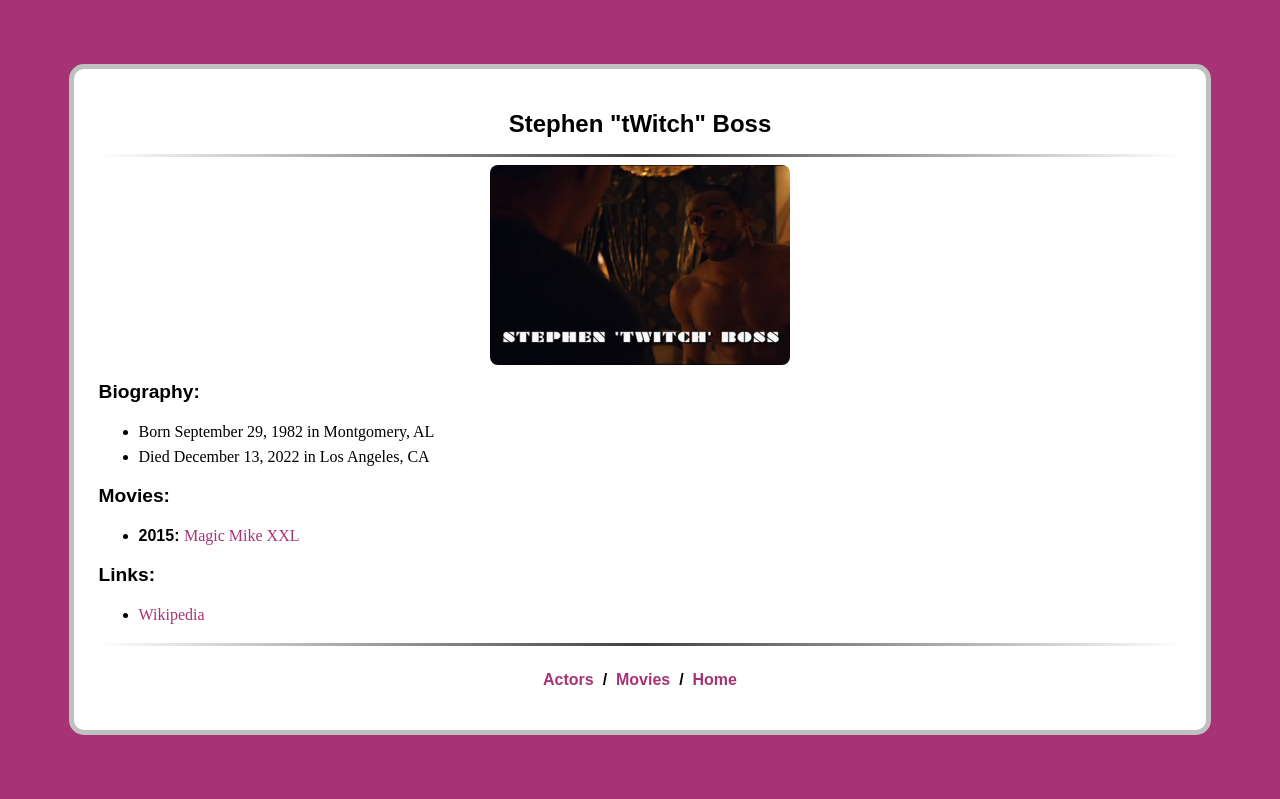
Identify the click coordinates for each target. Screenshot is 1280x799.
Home (714, 679)
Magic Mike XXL (242, 535)
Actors (568, 679)
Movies (643, 679)
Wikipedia (172, 614)
